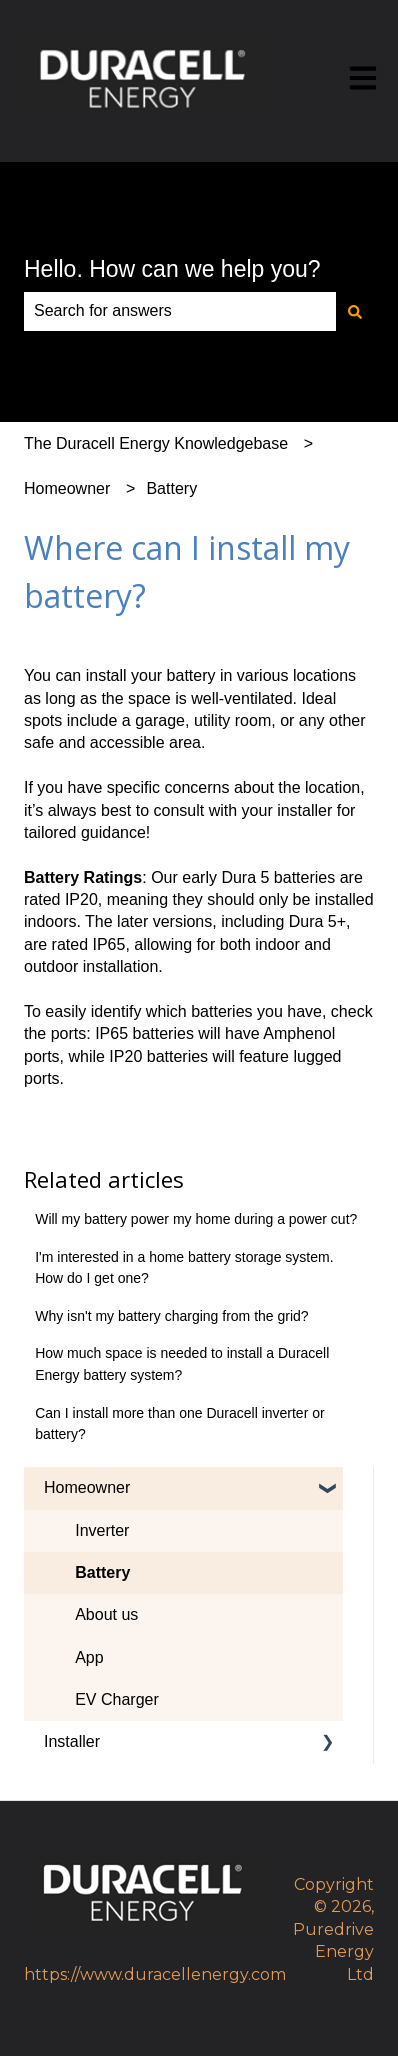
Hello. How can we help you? (172, 269)
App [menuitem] (89, 1657)
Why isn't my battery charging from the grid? (171, 1316)
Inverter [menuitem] (102, 1530)
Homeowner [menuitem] (87, 1487)
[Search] (355, 311)
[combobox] (180, 311)
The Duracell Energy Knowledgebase (156, 443)
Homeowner (67, 488)
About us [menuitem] (106, 1614)
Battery (171, 488)
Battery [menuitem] (102, 1572)
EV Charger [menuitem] (117, 1699)
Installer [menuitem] (72, 1741)
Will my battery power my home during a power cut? (196, 1219)
